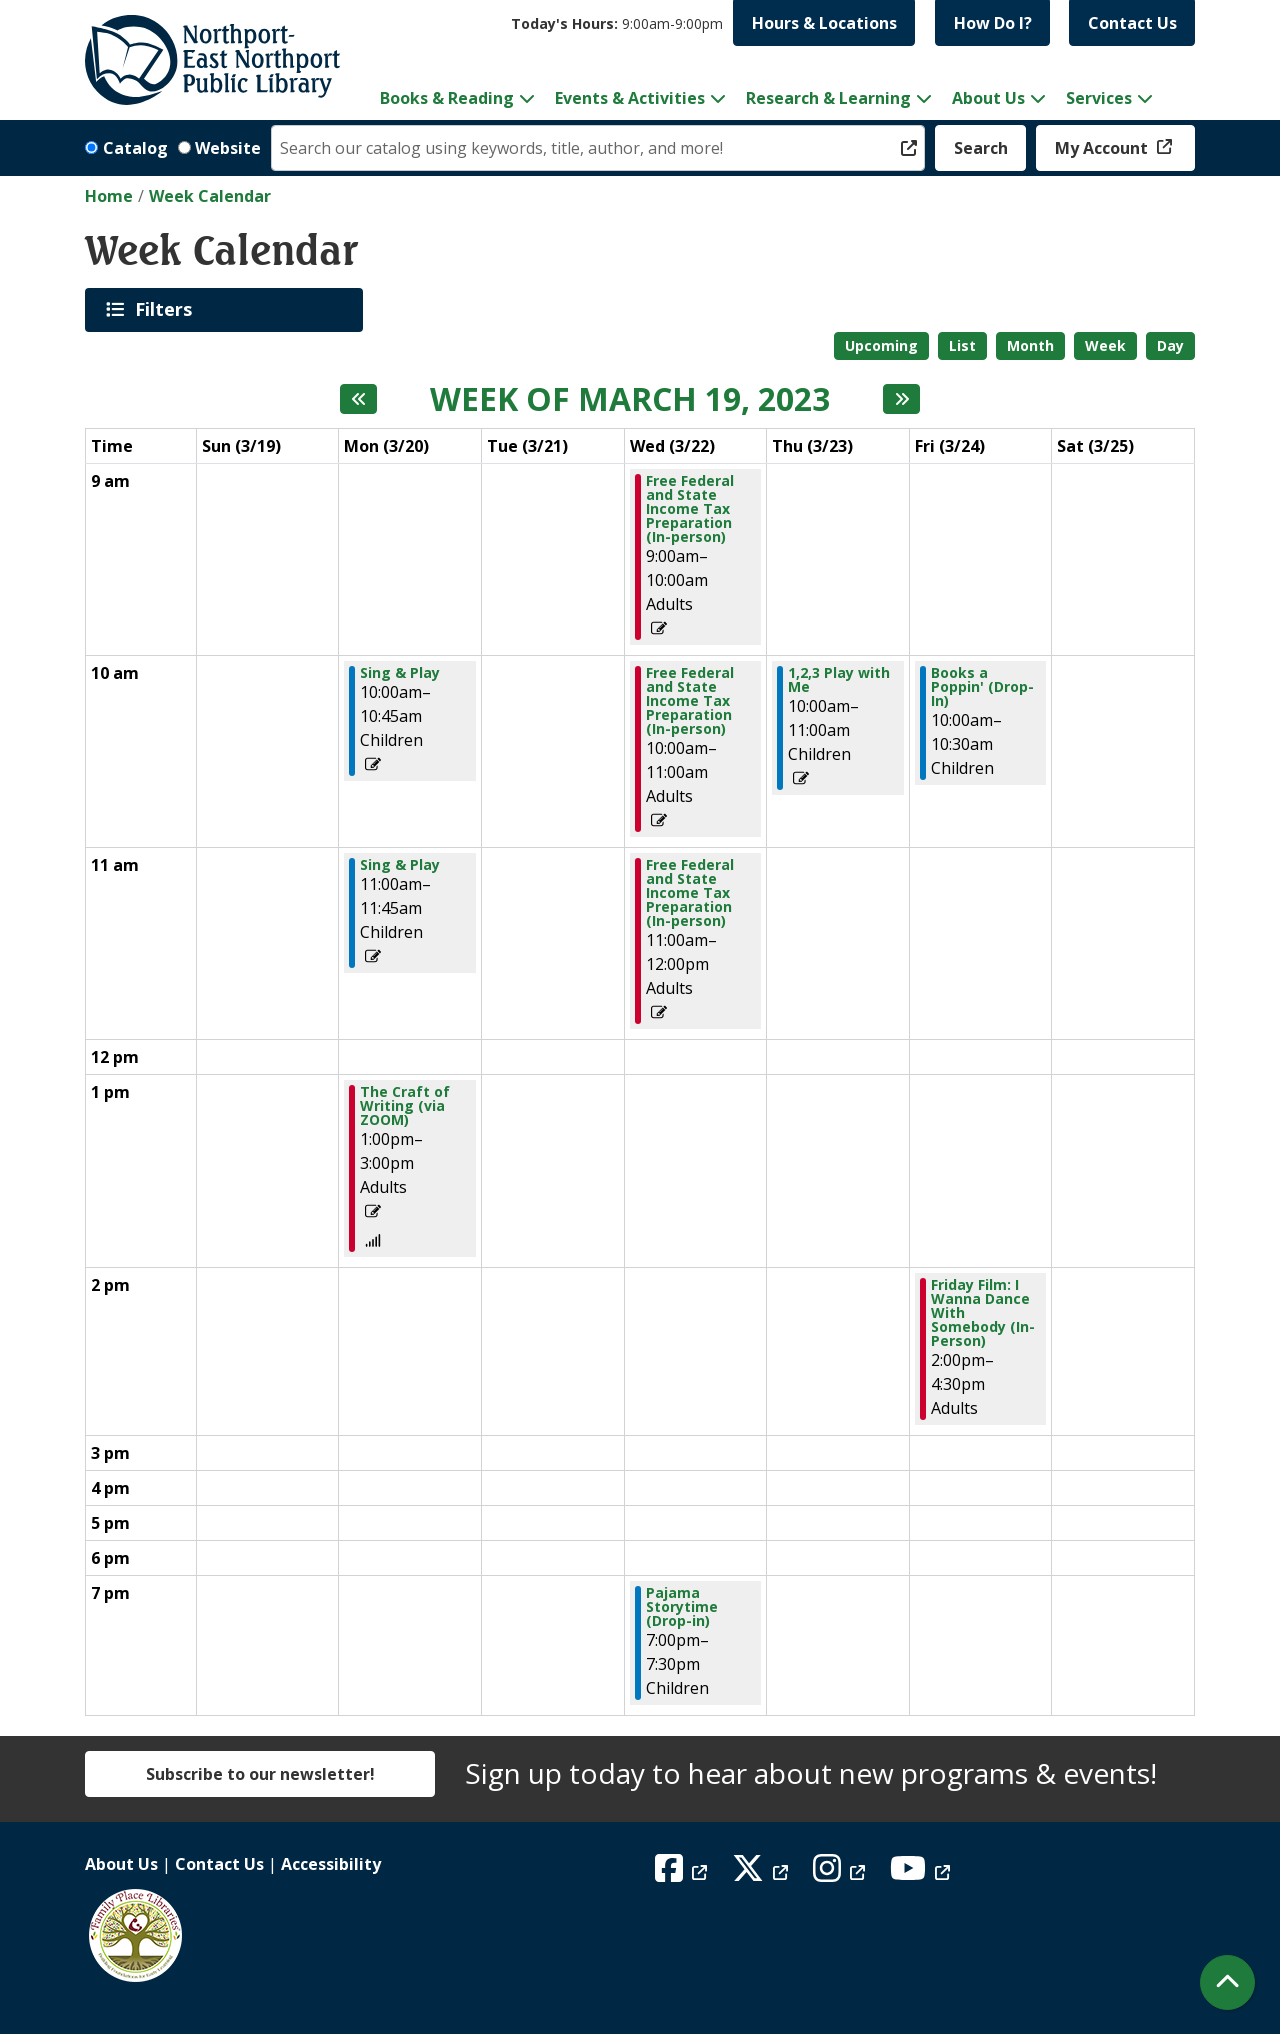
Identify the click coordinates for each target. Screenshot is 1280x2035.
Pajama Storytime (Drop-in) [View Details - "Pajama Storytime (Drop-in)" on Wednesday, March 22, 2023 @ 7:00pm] (682, 1607)
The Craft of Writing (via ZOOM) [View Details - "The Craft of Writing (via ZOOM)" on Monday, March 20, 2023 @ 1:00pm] (405, 1106)
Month (1030, 345)
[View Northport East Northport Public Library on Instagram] (841, 1874)
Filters (167, 309)
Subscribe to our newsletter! (260, 1774)
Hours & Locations (824, 23)
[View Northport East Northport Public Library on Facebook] (683, 1874)
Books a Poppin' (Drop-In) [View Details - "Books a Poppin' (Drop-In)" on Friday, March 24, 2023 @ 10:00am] (982, 687)
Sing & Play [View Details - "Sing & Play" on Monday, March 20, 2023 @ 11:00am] (400, 865)
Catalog (135, 148)
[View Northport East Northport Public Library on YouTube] (922, 1874)
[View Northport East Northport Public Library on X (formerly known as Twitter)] (762, 1874)
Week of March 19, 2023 (630, 399)
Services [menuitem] (1099, 98)
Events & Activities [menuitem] (630, 98)
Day (1170, 345)
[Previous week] (358, 399)
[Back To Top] (1227, 1982)
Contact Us (1132, 23)
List (962, 345)
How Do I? (993, 23)
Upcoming (881, 345)
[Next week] (901, 399)
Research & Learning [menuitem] (828, 98)
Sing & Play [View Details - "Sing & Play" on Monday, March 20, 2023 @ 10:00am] (400, 673)
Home (109, 196)
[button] (617, 23)
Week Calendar (210, 196)
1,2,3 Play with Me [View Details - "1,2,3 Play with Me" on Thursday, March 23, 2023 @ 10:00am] (839, 680)
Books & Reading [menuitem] (447, 98)
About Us (121, 1864)
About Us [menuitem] (988, 98)
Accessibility (331, 1864)
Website (228, 148)
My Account (1103, 148)
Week (1105, 345)
